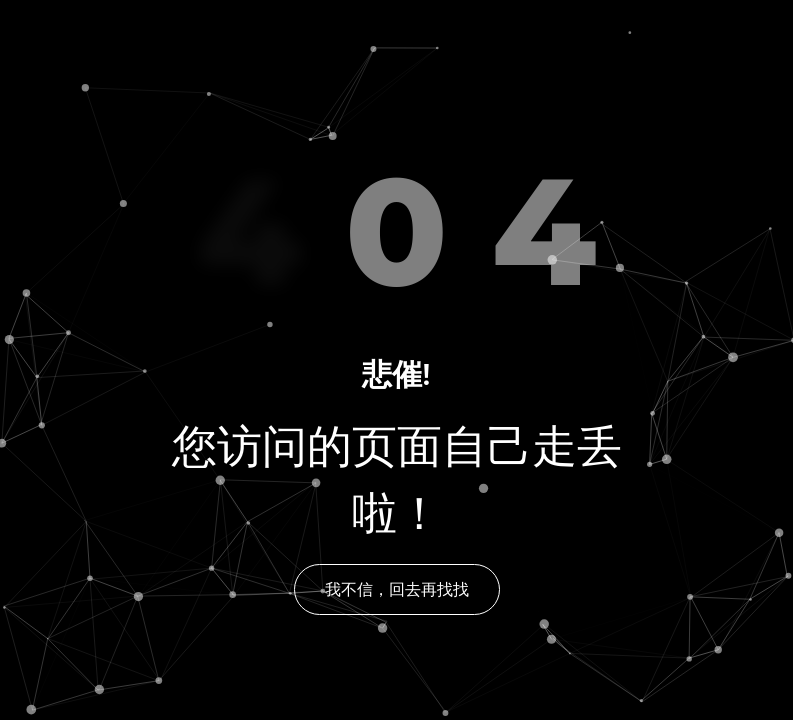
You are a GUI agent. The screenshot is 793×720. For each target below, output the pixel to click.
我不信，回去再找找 (397, 589)
